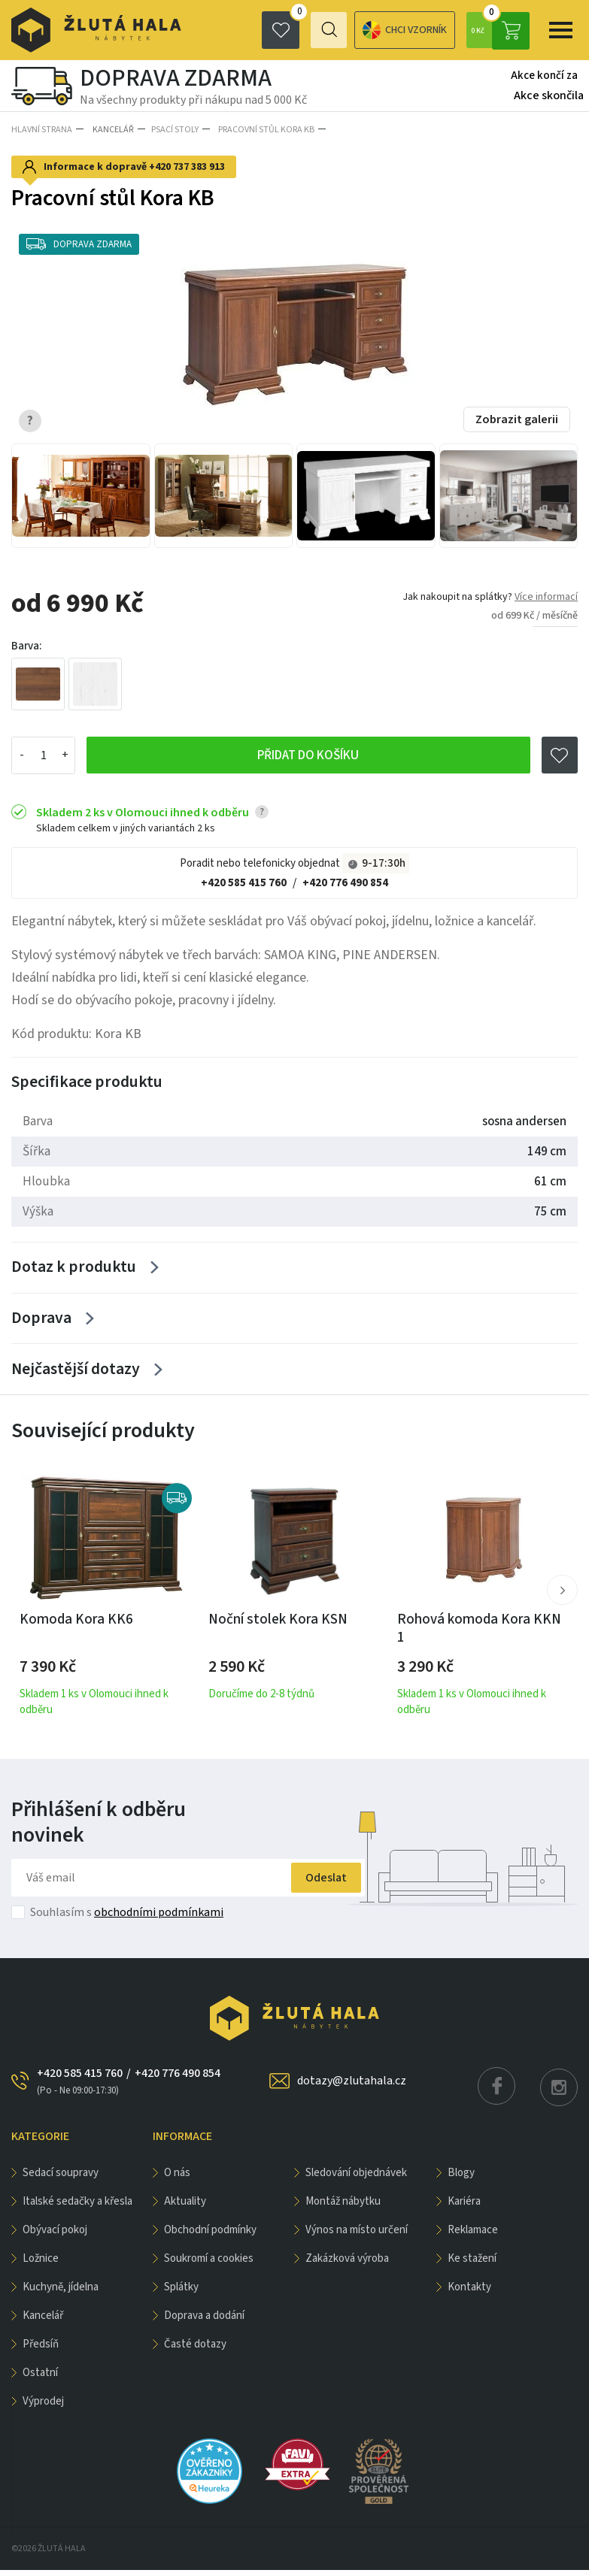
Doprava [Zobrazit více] (41, 1321)
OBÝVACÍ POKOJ (55, 2236)
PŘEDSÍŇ (41, 2350)
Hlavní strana (41, 129)
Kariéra (464, 2207)
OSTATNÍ (40, 2379)
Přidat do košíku (308, 753)
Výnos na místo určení (356, 2236)
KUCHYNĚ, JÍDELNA (61, 2293)
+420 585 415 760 (244, 880)
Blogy (461, 2179)
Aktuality (185, 2207)
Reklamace (473, 2236)
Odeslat (318, 1883)
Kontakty (469, 2293)
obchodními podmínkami (158, 1918)
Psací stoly (172, 129)
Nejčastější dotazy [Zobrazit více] (75, 1374)
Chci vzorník (349, 30)
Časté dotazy (195, 2350)
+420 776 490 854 (345, 880)
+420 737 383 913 (187, 164)
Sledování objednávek (356, 2179)
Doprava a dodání (204, 2321)
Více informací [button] (546, 593)
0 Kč (500, 30)
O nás (177, 2179)
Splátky (181, 2293)
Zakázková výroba (347, 2264)
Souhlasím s (126, 1918)
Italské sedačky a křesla (77, 2207)
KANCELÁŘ (110, 129)
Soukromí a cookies (209, 2264)
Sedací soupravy (61, 2179)
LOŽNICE (41, 2264)
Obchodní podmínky (210, 2236)
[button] (562, 1596)
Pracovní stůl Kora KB (261, 129)
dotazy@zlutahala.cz (351, 2086)
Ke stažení (472, 2264)
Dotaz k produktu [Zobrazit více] (74, 1267)
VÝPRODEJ (43, 2407)
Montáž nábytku (343, 2207)
